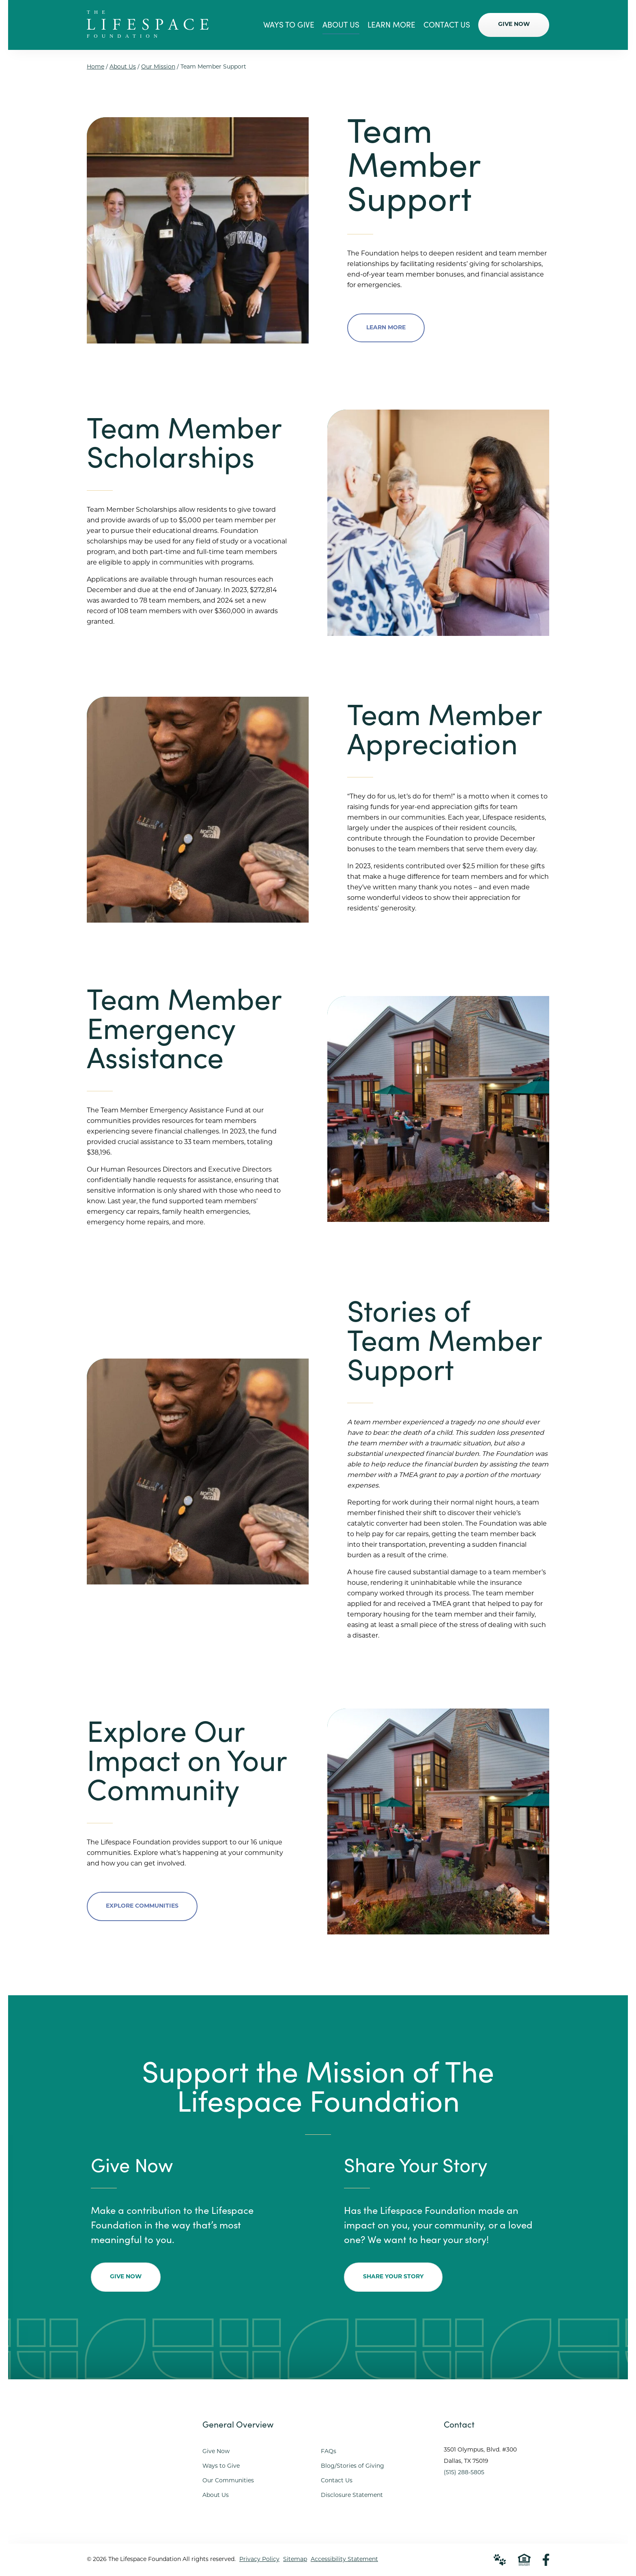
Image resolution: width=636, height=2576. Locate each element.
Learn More (386, 328)
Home (95, 67)
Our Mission (158, 67)
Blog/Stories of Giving (352, 2466)
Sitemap (295, 2560)
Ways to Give (221, 2466)
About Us (123, 67)
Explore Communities (142, 1906)
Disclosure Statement (352, 2495)
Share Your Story (393, 2277)
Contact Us (336, 2481)
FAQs (328, 2452)
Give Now (126, 2277)
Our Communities (228, 2481)
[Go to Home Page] (147, 35)
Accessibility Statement (344, 2560)
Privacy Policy (259, 2560)
